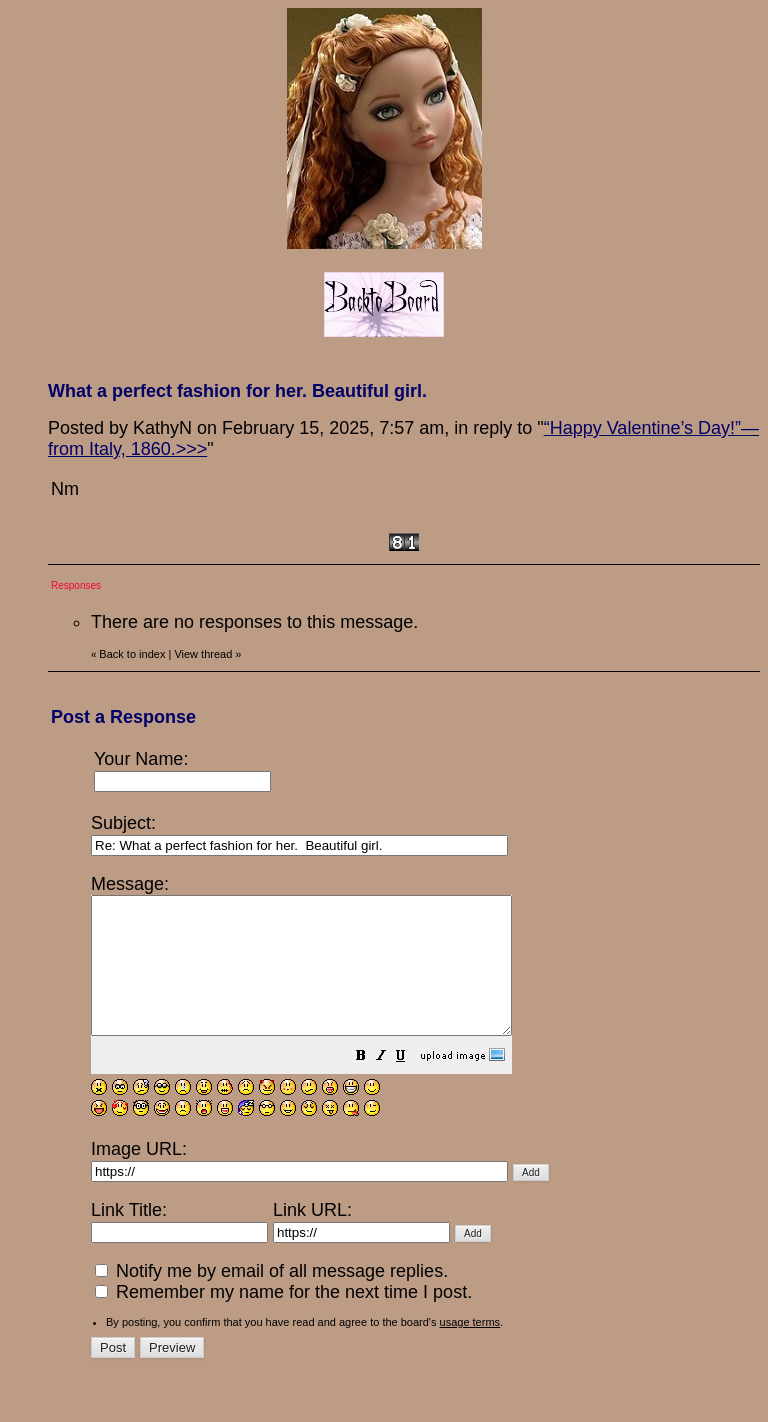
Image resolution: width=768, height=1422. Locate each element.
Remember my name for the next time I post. (283, 1319)
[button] (411, 1084)
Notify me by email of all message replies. (271, 1298)
